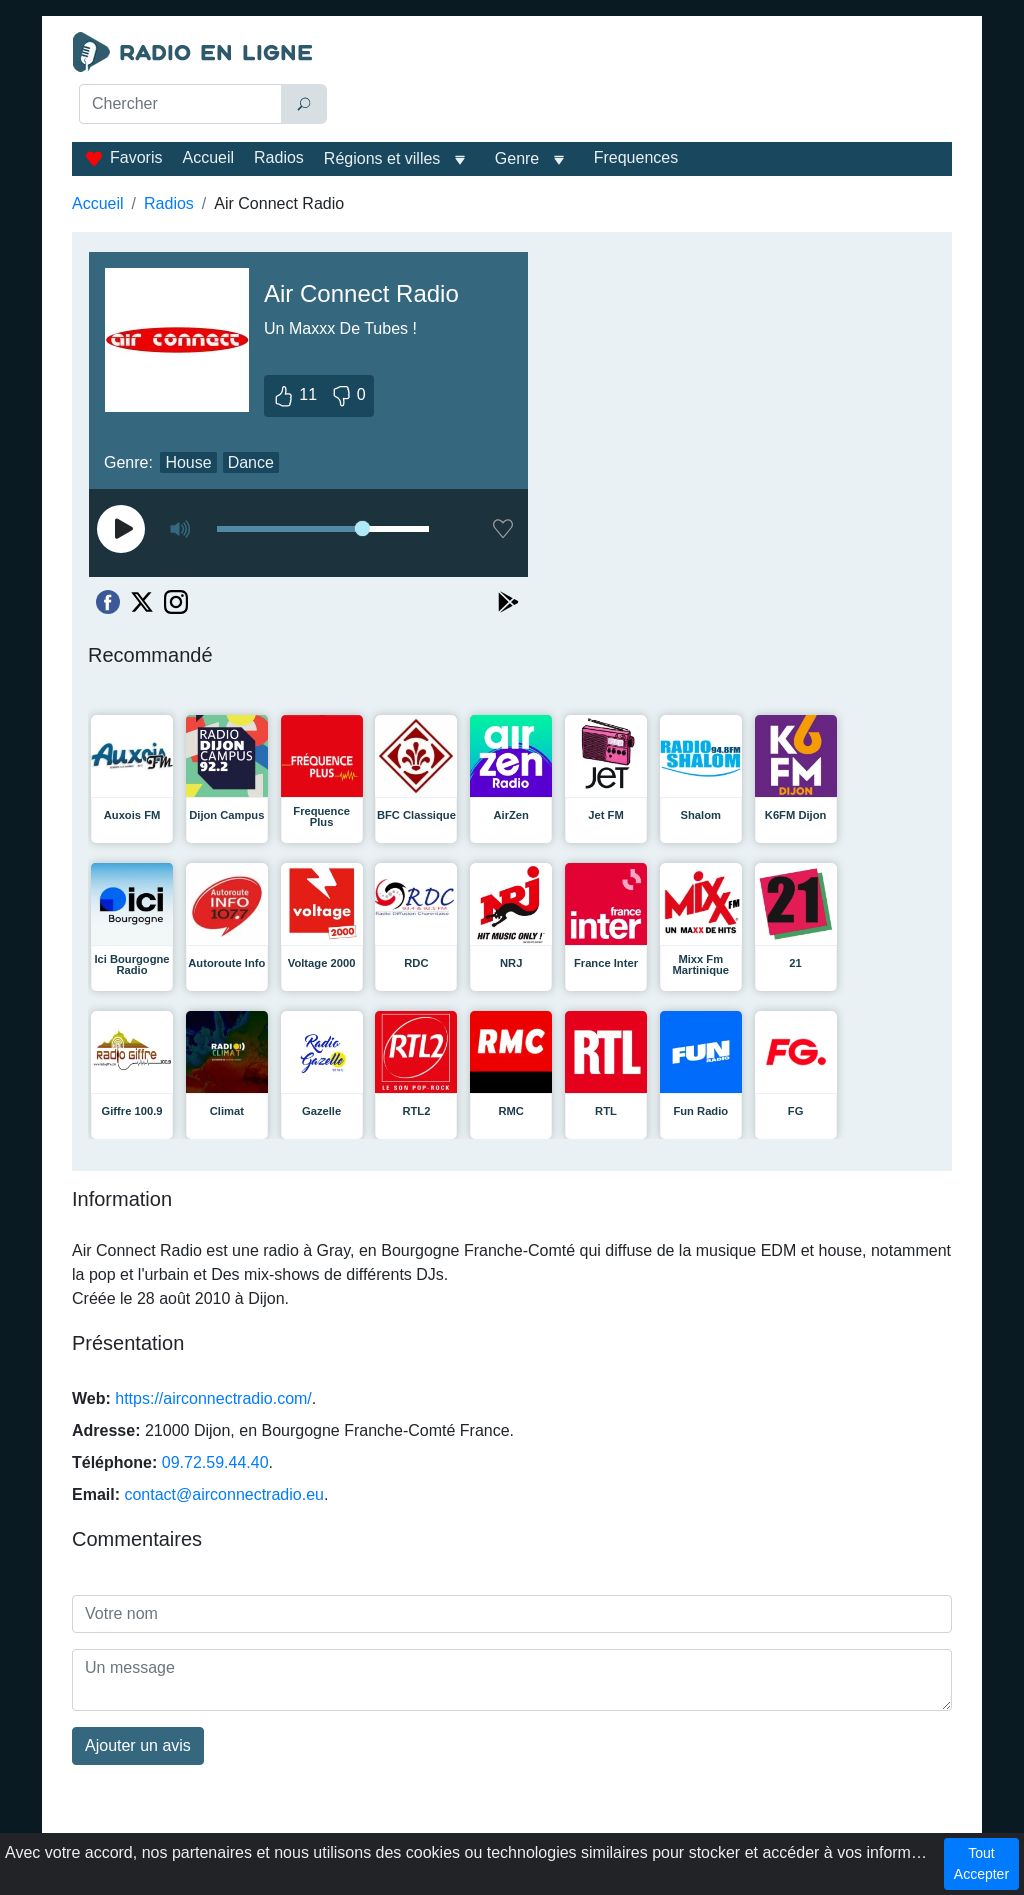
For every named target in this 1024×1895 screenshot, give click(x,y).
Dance (251, 462)
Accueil (208, 157)
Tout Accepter (981, 1863)
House (188, 462)
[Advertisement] (647, 82)
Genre (517, 158)
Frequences (636, 157)
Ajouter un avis (138, 1745)
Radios (279, 157)
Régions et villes (382, 158)
